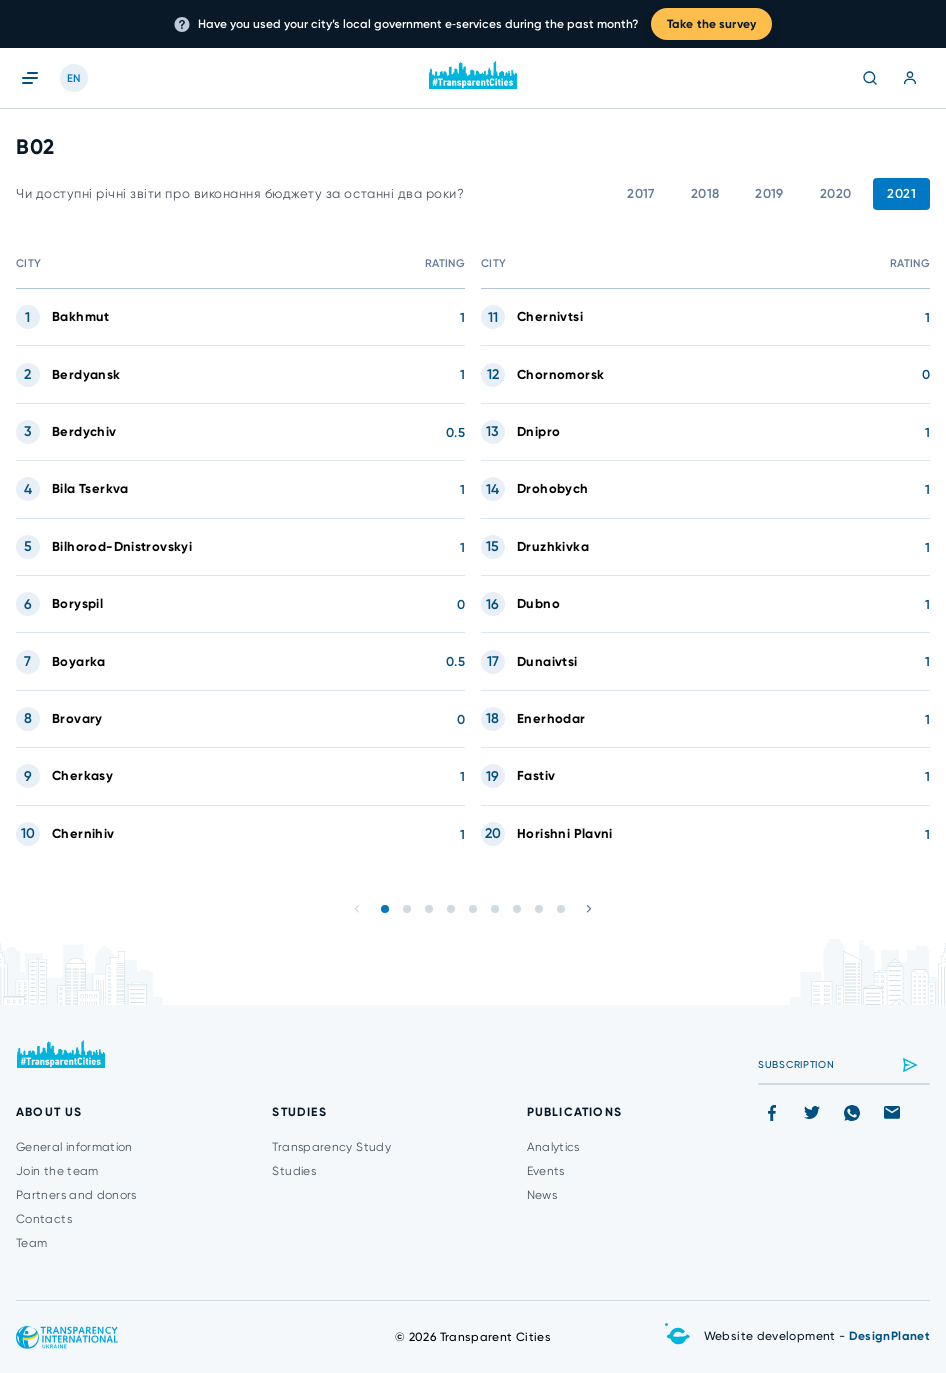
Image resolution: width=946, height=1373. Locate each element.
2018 (705, 193)
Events (546, 1171)
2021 (901, 193)
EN (74, 78)
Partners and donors (76, 1195)
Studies (294, 1171)
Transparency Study (331, 1147)
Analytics (553, 1147)
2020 (836, 193)
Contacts (44, 1219)
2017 (641, 193)
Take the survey (711, 24)
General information (74, 1147)
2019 (769, 193)
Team (31, 1243)
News (542, 1195)
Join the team (57, 1171)
